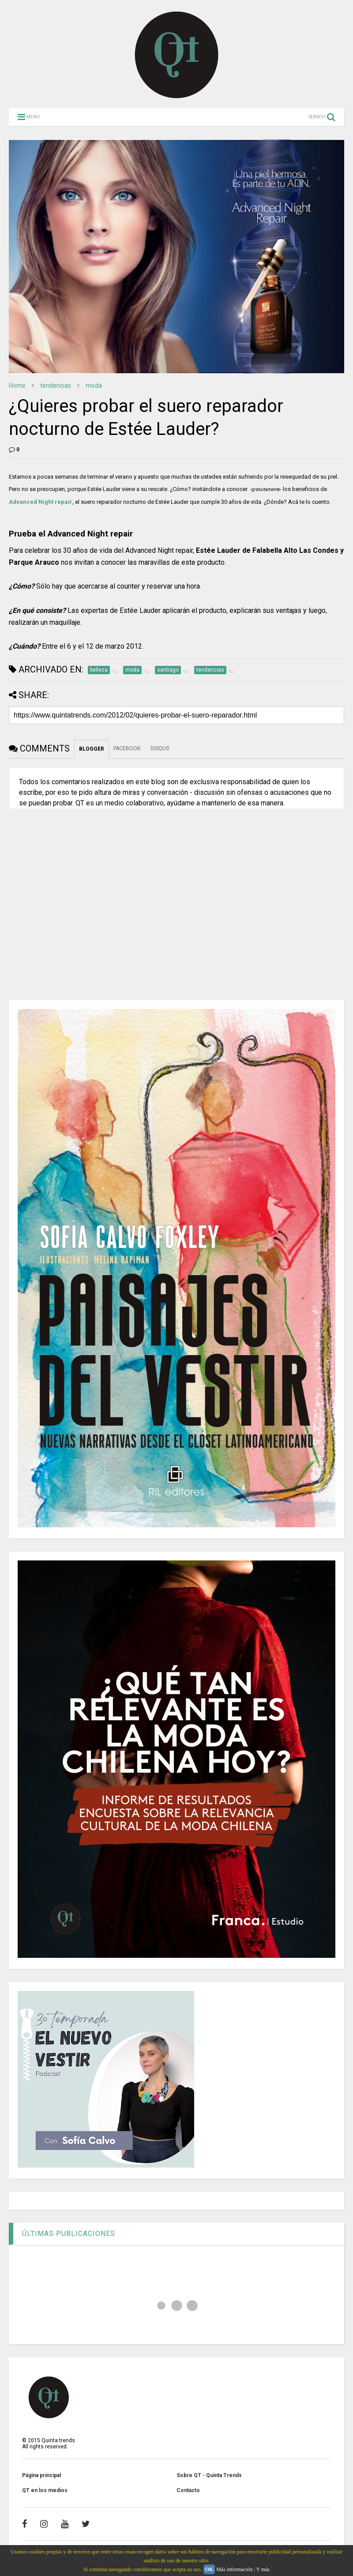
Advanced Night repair (40, 502)
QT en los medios (45, 2490)
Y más (263, 2569)
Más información (234, 2569)
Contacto (188, 2490)
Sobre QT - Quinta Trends (209, 2475)
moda (94, 385)
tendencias (55, 385)
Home (17, 385)
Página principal (41, 2475)
